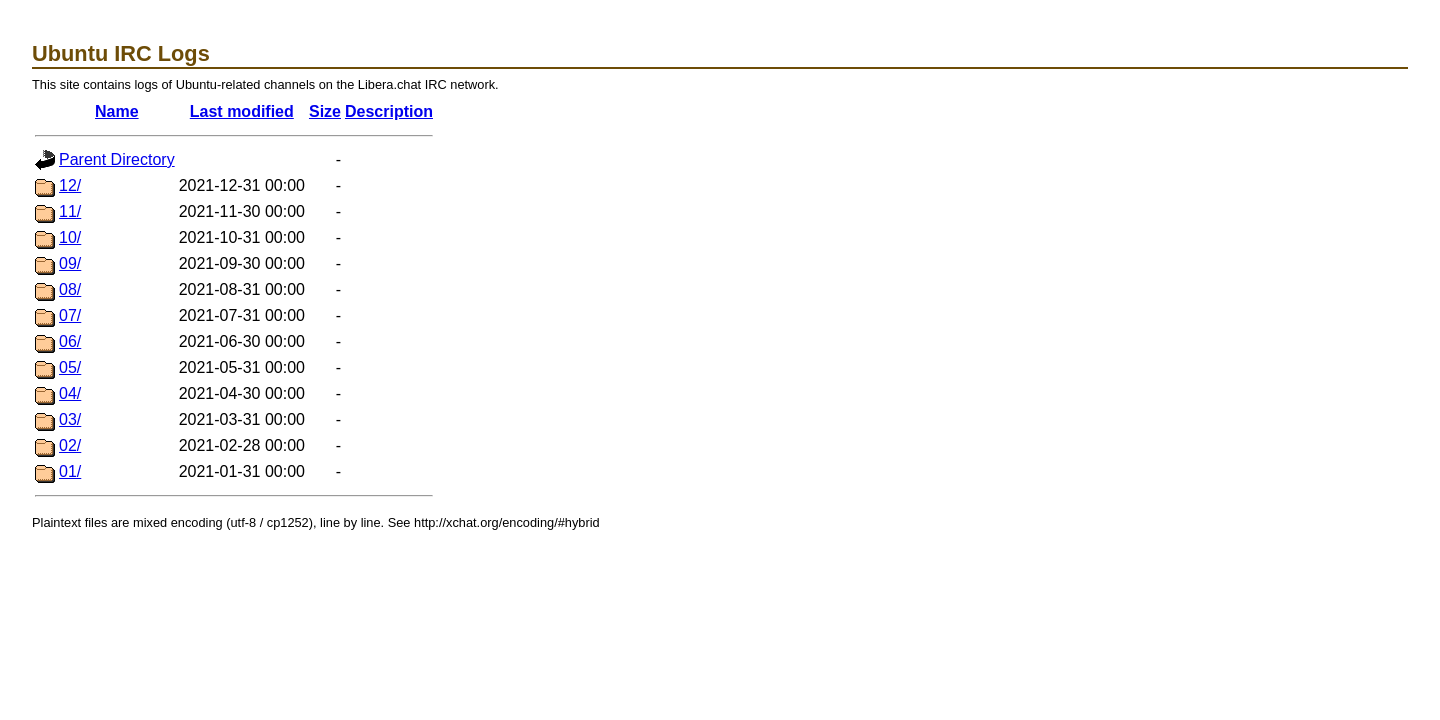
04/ (70, 393)
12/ (70, 185)
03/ (70, 419)
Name (117, 111)
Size (325, 111)
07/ (70, 315)
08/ (70, 289)
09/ (70, 263)
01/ (70, 471)
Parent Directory (117, 159)
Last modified (242, 111)
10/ (70, 237)
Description (389, 111)
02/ (70, 445)
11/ (70, 211)
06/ (70, 341)
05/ (70, 367)
